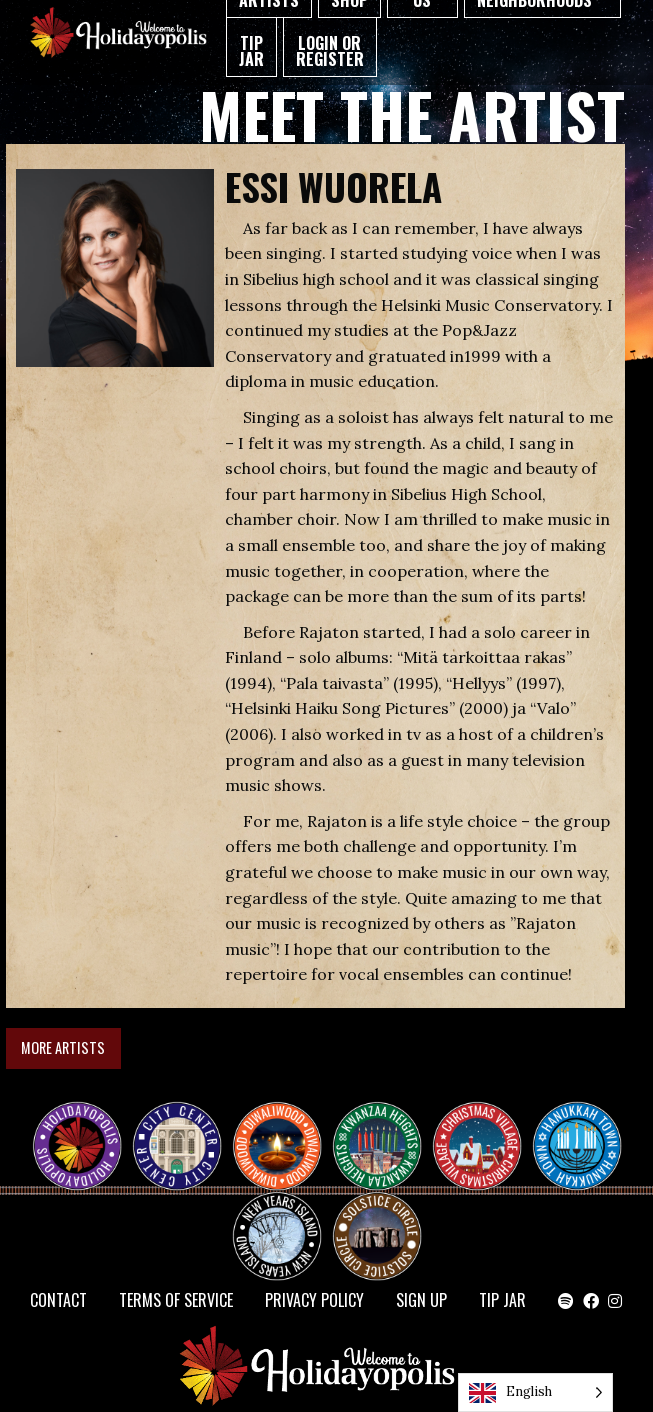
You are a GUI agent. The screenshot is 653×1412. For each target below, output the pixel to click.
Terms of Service (176, 1300)
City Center (175, 1128)
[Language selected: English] (535, 1392)
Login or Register (330, 51)
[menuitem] (251, 47)
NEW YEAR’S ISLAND (278, 1226)
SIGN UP (421, 1300)
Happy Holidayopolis (85, 1128)
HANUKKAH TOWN (585, 1128)
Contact (58, 1300)
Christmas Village (485, 1128)
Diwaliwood (285, 1120)
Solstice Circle (378, 1218)
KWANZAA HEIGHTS (385, 1128)
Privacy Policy (314, 1300)
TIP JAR (251, 51)
